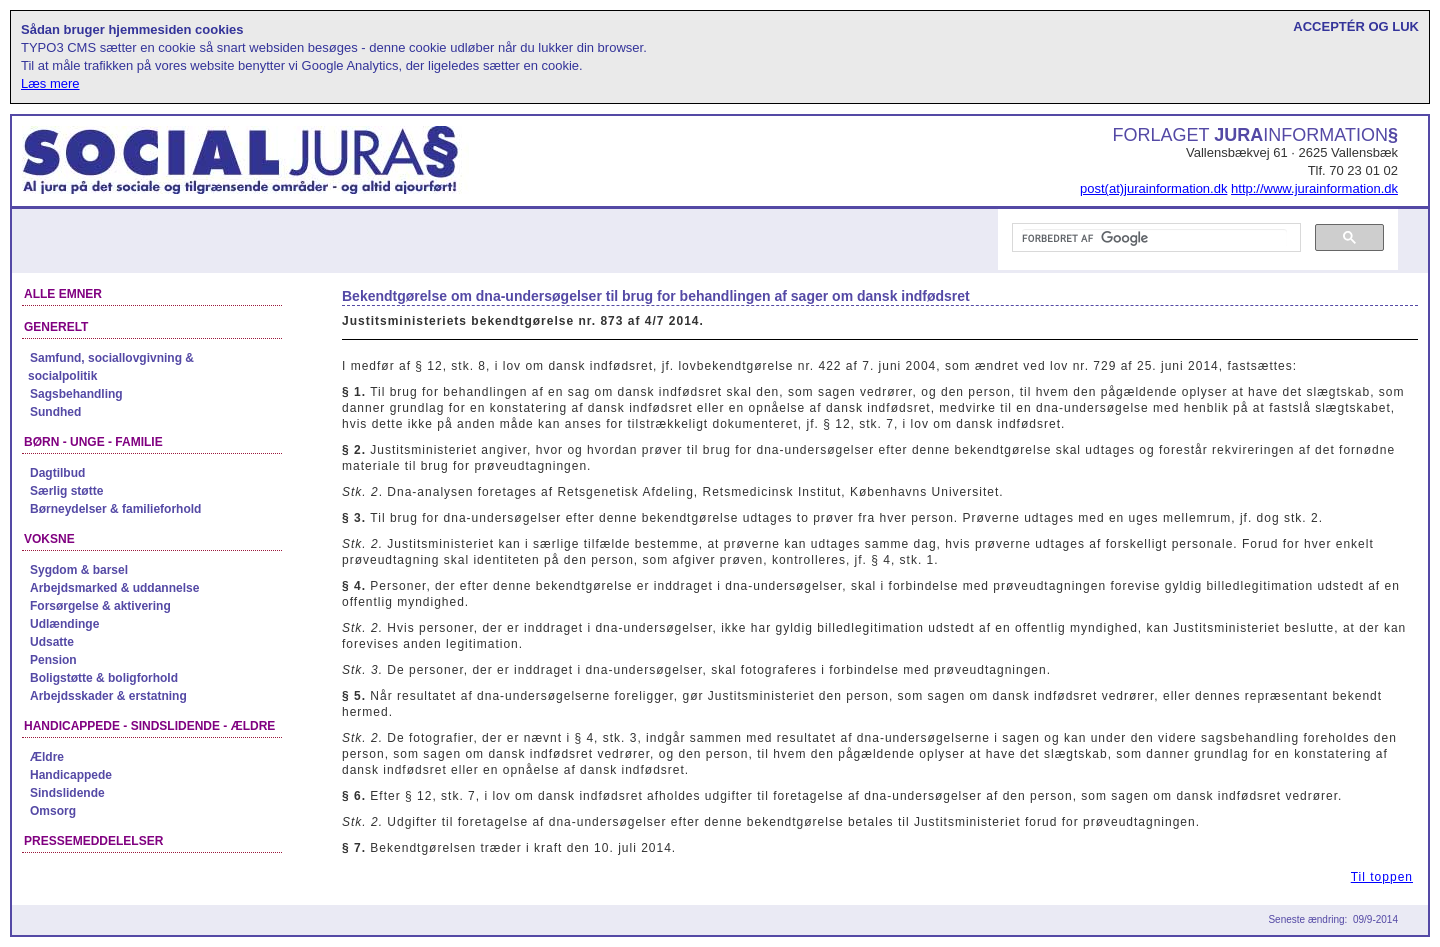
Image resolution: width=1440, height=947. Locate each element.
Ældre (47, 757)
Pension (53, 660)
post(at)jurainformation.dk (1153, 188)
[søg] (1154, 238)
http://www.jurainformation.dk (1314, 188)
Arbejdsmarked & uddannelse (114, 588)
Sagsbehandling (76, 394)
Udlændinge (64, 624)
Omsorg (53, 811)
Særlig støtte (66, 491)
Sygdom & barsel (79, 570)
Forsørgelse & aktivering (100, 606)
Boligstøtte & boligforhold (104, 678)
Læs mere (50, 83)
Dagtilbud (57, 473)
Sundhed (55, 412)
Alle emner (63, 294)
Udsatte (52, 642)
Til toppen (1382, 877)
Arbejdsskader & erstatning (108, 696)
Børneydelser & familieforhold (115, 509)
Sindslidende (67, 793)
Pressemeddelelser (93, 841)
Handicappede (71, 775)
